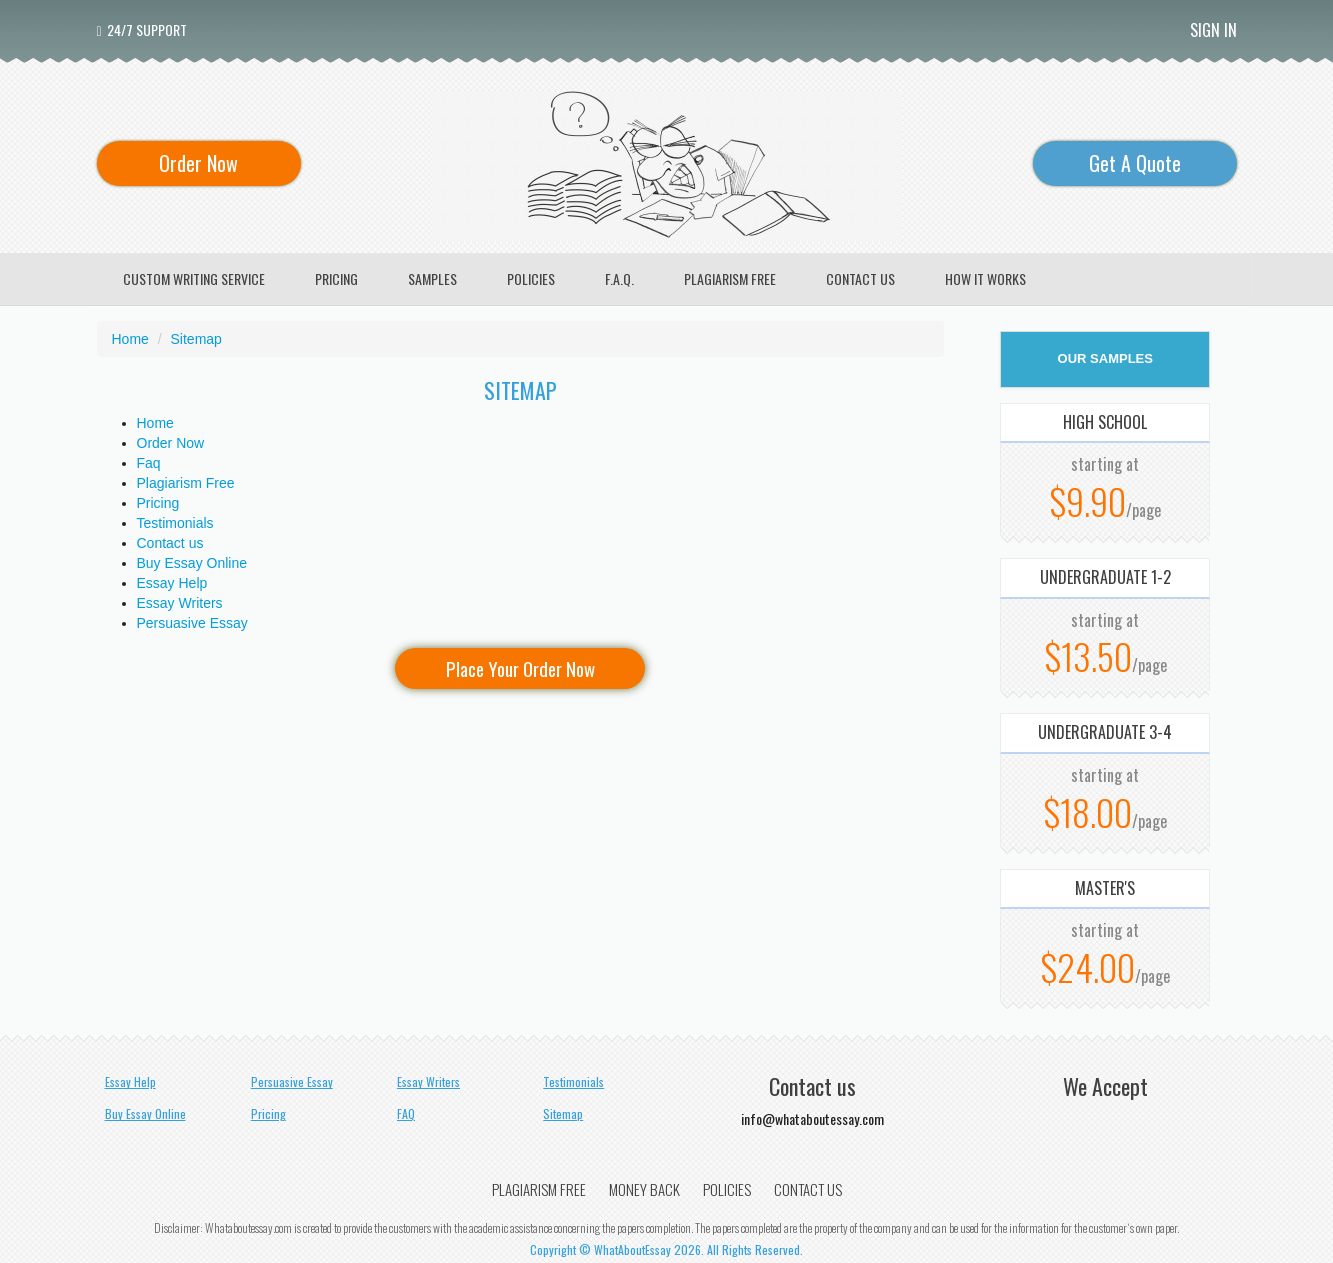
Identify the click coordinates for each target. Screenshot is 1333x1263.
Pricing (158, 503)
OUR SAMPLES (1105, 358)
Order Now (198, 163)
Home (155, 423)
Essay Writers (180, 603)
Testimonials (175, 523)
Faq (149, 463)
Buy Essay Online (192, 563)
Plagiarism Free (186, 483)
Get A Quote (1135, 163)
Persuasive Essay (192, 623)
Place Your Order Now (520, 668)
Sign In (1213, 30)
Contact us (170, 543)
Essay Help (172, 583)
